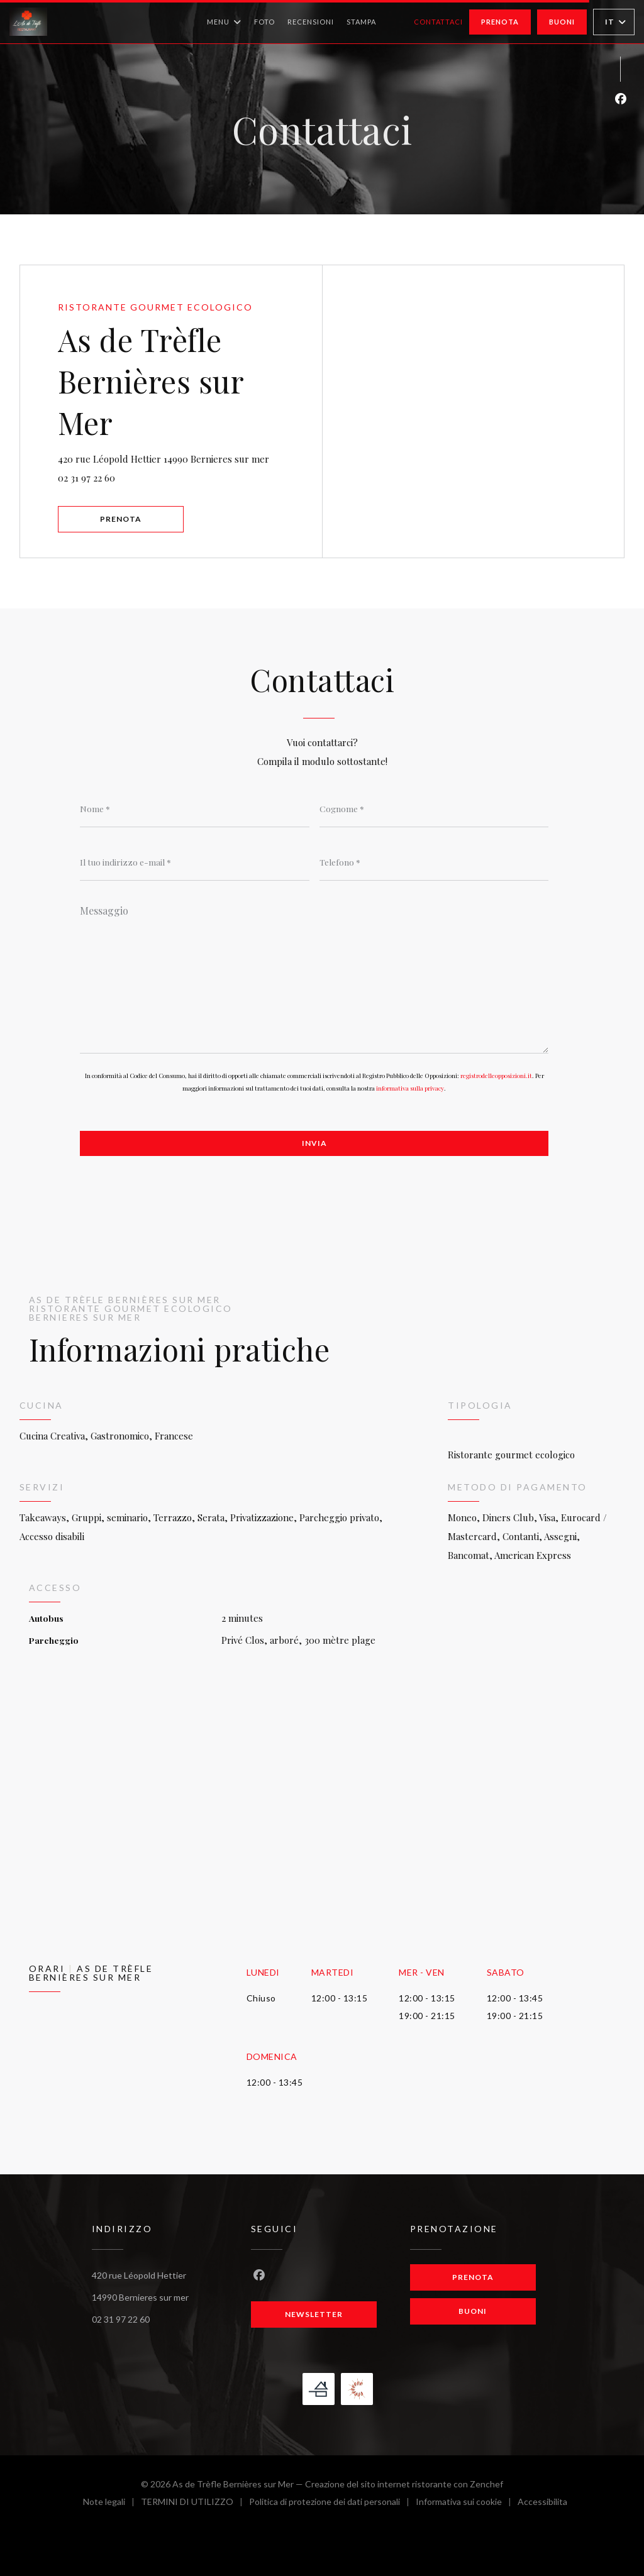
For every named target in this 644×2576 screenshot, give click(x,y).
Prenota (500, 22)
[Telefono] (434, 862)
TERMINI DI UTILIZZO (195, 2503)
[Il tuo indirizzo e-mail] (194, 862)
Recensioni (310, 22)
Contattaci (438, 22)
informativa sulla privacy (410, 1088)
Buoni (562, 22)
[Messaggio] (314, 975)
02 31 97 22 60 (86, 477)
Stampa (361, 22)
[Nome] (194, 808)
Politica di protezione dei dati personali (332, 2503)
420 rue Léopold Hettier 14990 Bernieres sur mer (190, 457)
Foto (264, 22)
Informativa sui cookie (467, 2503)
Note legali (112, 2503)
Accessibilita (542, 2503)
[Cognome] (434, 808)
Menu (224, 22)
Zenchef (486, 2484)
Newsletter (314, 2314)
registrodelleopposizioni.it (496, 1075)
